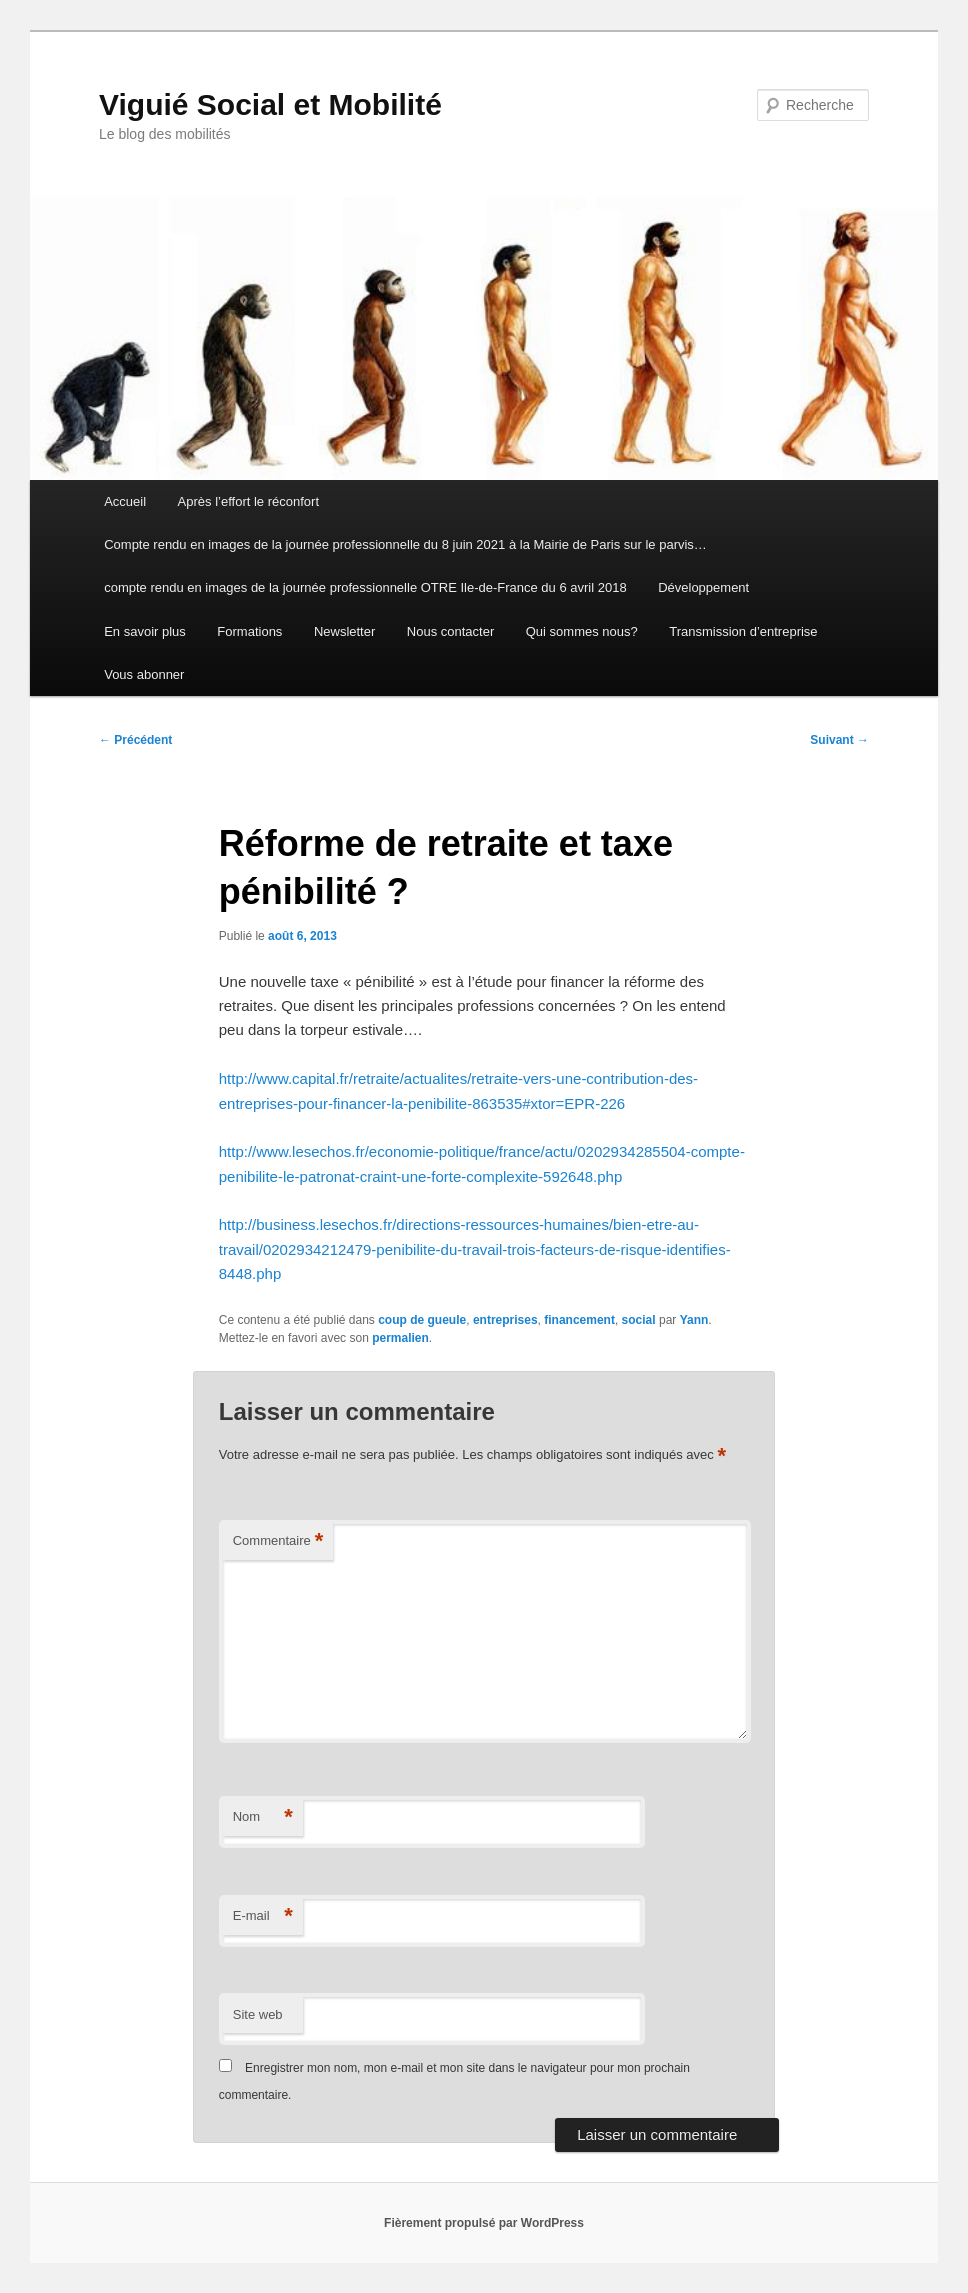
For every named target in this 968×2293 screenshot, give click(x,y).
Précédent (135, 740)
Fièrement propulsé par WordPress (484, 2223)
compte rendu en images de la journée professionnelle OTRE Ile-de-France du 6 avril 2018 (365, 587)
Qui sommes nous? (582, 631)
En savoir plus (145, 631)
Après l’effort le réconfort (248, 501)
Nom (263, 1817)
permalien (400, 1338)
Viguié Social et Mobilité (270, 104)
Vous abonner (144, 674)
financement (579, 1320)
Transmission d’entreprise (743, 631)
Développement (703, 587)
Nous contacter (450, 631)
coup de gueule (422, 1320)
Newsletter (344, 631)
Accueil (125, 501)
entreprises (505, 1320)
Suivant (839, 740)
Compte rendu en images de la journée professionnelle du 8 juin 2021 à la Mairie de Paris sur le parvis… (405, 544)
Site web (258, 2014)
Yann (694, 1320)
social (639, 1320)
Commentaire (278, 1541)
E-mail (263, 1916)
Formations (249, 631)
